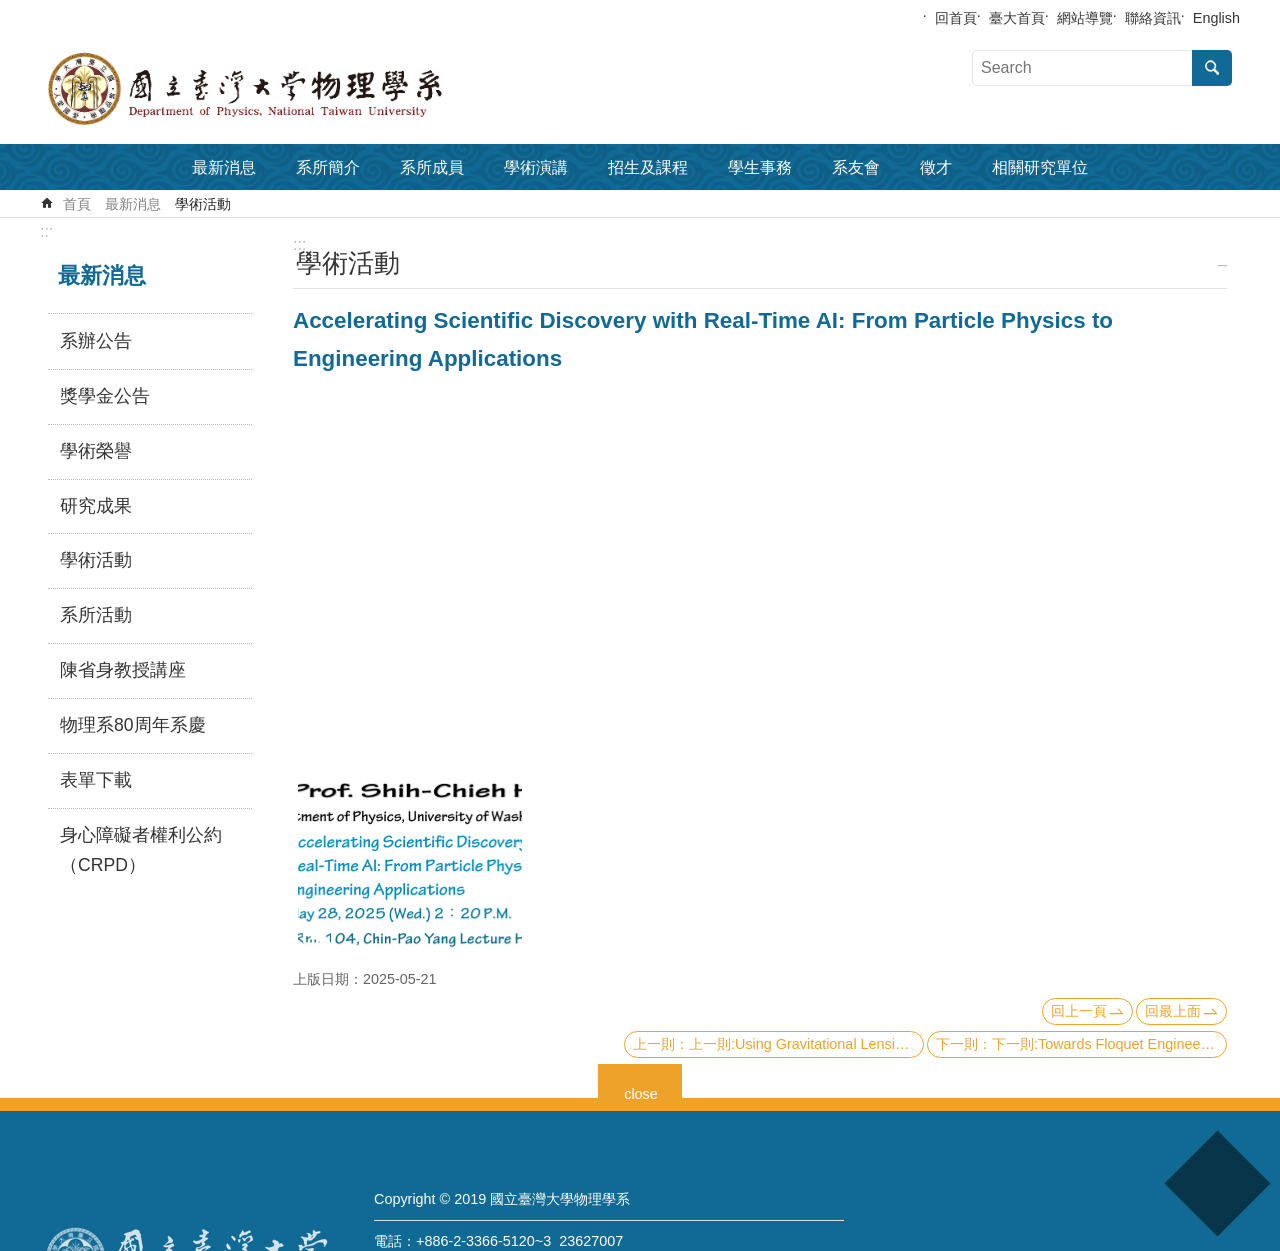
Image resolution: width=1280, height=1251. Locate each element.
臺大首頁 (1017, 18)
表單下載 (96, 780)
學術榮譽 (96, 451)
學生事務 (760, 167)
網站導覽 (1085, 18)
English (1216, 18)
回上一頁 (1079, 1011)
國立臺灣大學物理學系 (290, 89)
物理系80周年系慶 (133, 725)
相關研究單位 (1040, 167)
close (641, 1091)
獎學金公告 (105, 396)
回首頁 (956, 18)
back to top (1216, 1183)
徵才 (936, 167)
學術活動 (203, 204)
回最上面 (1173, 1011)
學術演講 (536, 167)
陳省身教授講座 (123, 670)
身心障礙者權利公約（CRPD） (141, 850)
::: (46, 231)
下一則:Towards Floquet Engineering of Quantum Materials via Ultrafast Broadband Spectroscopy (1109, 1044)
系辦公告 (96, 341)
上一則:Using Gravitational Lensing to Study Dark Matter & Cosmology (806, 1044)
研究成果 (96, 506)
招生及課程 (648, 167)
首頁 (77, 204)
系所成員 (432, 167)
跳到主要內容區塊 (10, 10)
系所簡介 (328, 167)
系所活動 (96, 615)
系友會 (856, 167)
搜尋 (1212, 68)
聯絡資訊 (1153, 18)
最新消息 (224, 167)
